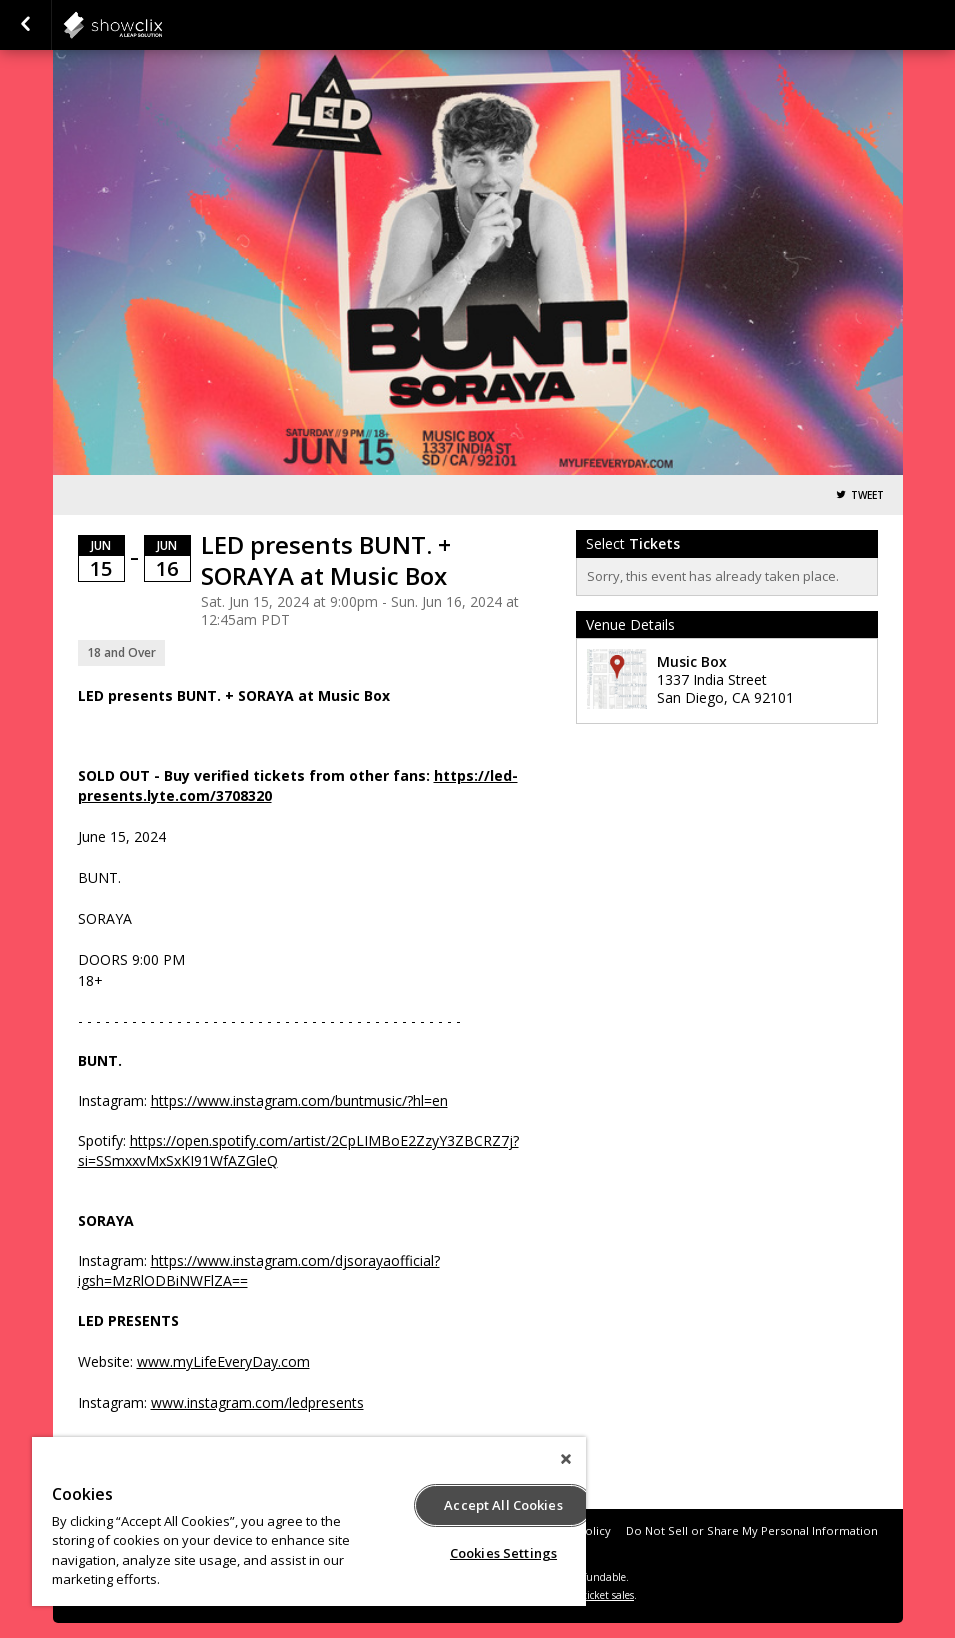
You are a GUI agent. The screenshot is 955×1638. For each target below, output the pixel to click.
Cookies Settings (503, 1553)
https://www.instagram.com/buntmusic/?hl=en (299, 1100)
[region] (309, 1521)
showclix (162, 25)
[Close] (566, 1459)
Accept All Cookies (503, 1505)
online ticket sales (592, 1595)
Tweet (867, 495)
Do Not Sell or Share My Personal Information (752, 1530)
